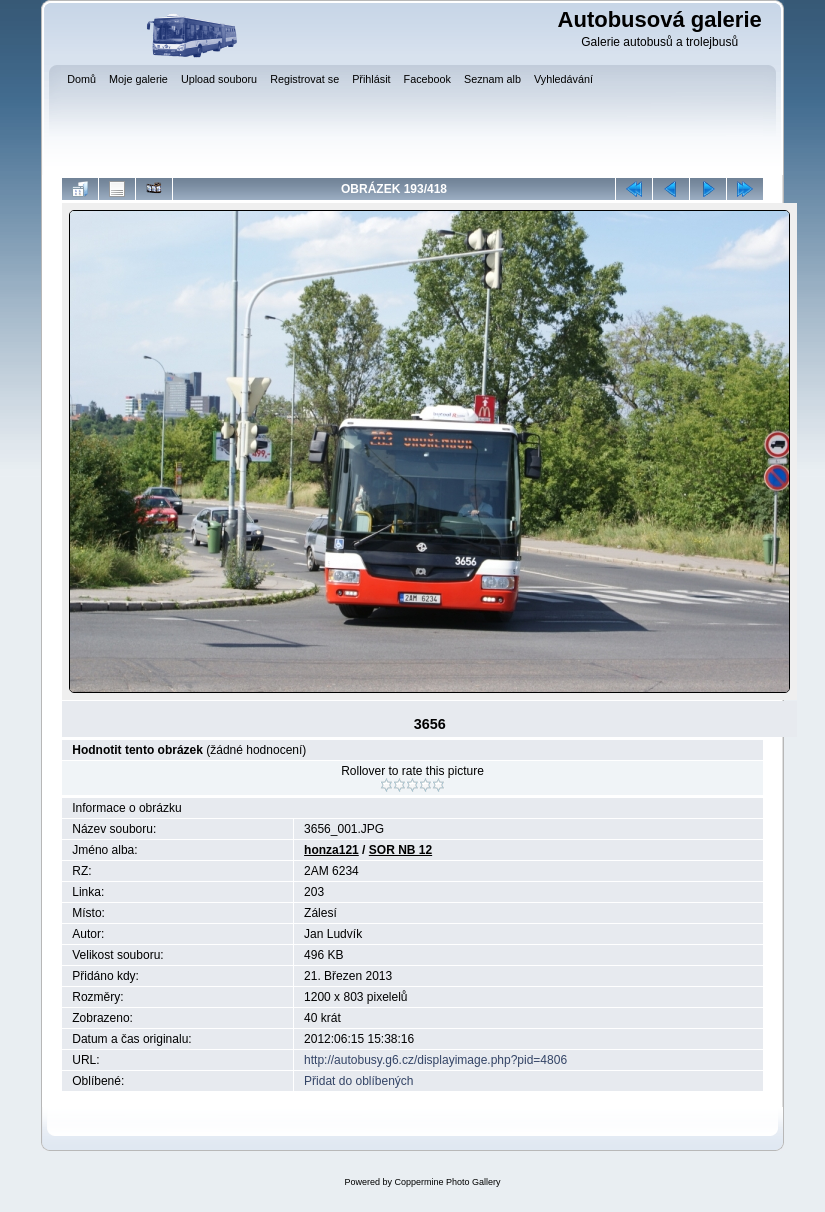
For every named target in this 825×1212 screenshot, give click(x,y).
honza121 (331, 850)
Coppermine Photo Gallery (447, 1182)
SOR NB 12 (400, 850)
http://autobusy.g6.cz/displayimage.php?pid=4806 (435, 1060)
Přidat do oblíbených (358, 1081)
